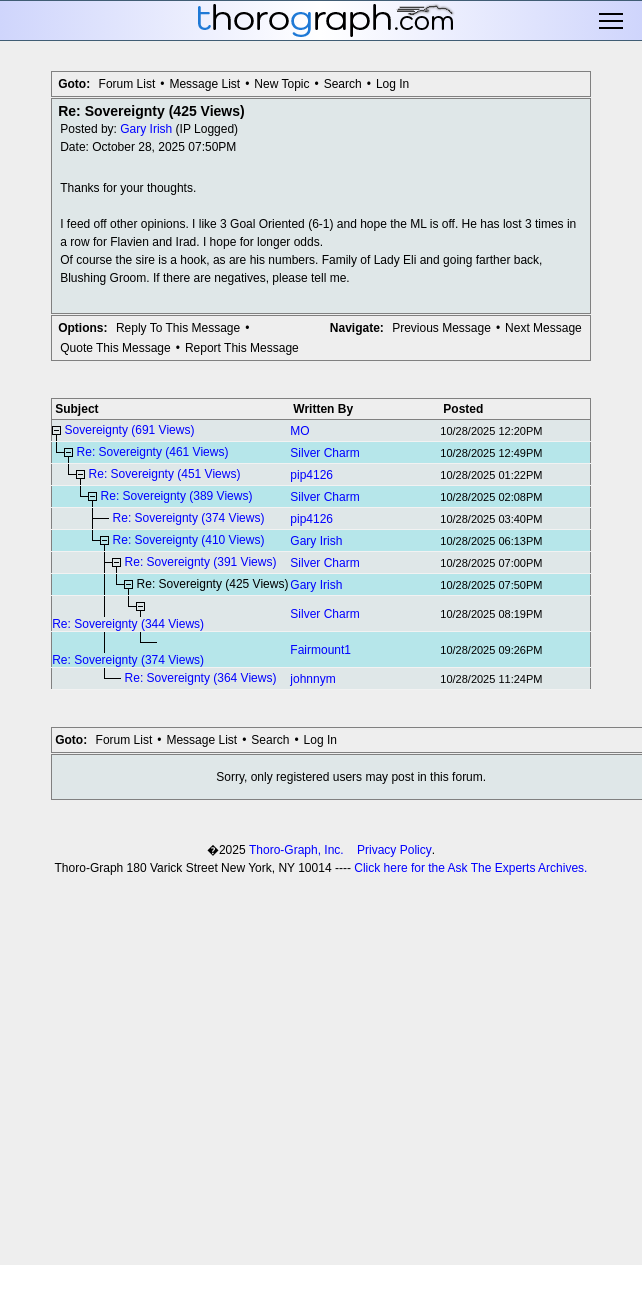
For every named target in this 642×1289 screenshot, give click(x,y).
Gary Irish (146, 129)
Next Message (543, 328)
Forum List (127, 84)
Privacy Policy (394, 850)
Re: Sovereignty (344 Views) (128, 624)
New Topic (281, 84)
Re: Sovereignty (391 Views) (201, 562)
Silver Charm (324, 453)
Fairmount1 (320, 650)
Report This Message (242, 348)
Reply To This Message (178, 328)
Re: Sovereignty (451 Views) (165, 474)
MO (299, 431)
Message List (204, 84)
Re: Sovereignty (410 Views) (189, 540)
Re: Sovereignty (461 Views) (153, 452)
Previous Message (441, 328)
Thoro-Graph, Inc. (296, 850)
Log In (392, 84)
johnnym (312, 679)
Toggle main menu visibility (612, 21)
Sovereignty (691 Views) (130, 430)
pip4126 (311, 475)
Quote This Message (115, 348)
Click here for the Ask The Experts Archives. (470, 868)
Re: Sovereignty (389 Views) (177, 496)
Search (343, 84)
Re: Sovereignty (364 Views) (201, 678)
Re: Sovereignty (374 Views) (189, 518)
